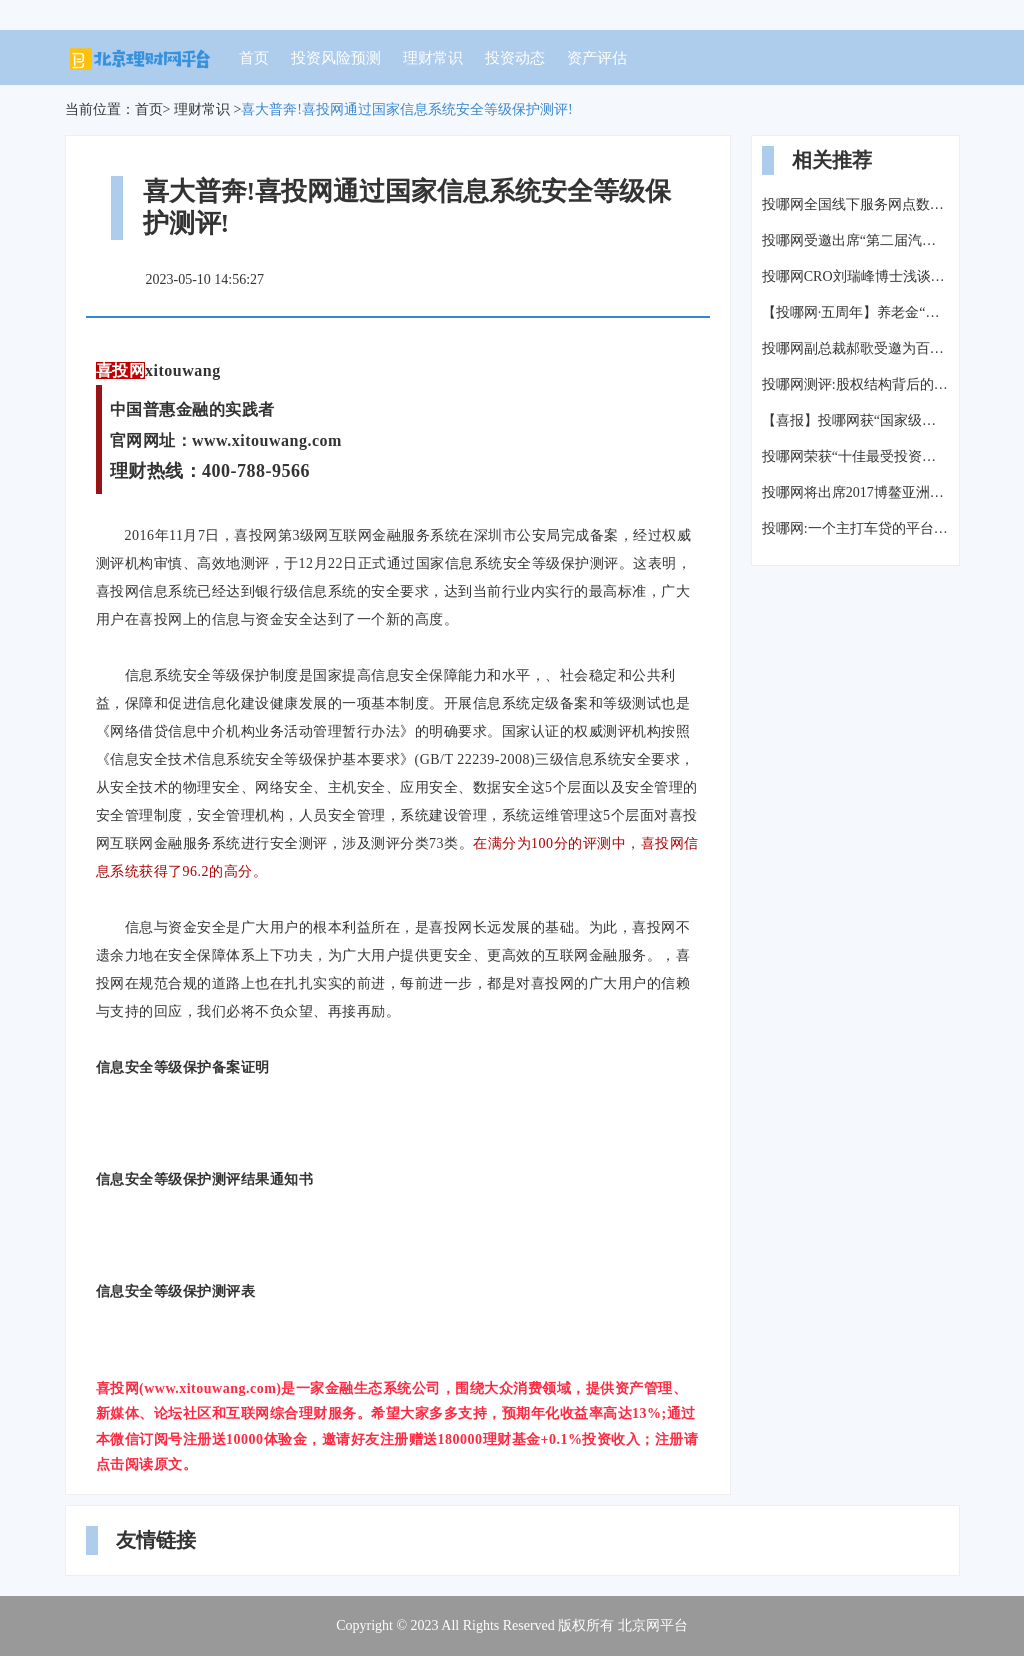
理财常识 (433, 58)
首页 (254, 58)
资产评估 (597, 58)
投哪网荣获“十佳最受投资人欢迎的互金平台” (855, 456)
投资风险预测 (336, 58)
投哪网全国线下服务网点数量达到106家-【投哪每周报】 (855, 204)
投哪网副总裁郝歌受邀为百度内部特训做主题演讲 (855, 348)
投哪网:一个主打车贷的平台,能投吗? (855, 528)
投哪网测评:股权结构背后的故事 (855, 384)
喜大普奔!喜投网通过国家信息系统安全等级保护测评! (406, 109)
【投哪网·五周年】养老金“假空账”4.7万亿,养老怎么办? (855, 312)
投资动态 (515, 58)
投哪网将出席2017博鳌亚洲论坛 (855, 492)
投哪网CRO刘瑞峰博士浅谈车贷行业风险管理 (855, 276)
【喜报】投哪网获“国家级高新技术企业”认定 (855, 420)
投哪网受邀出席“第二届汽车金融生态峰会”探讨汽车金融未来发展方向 (855, 240)
